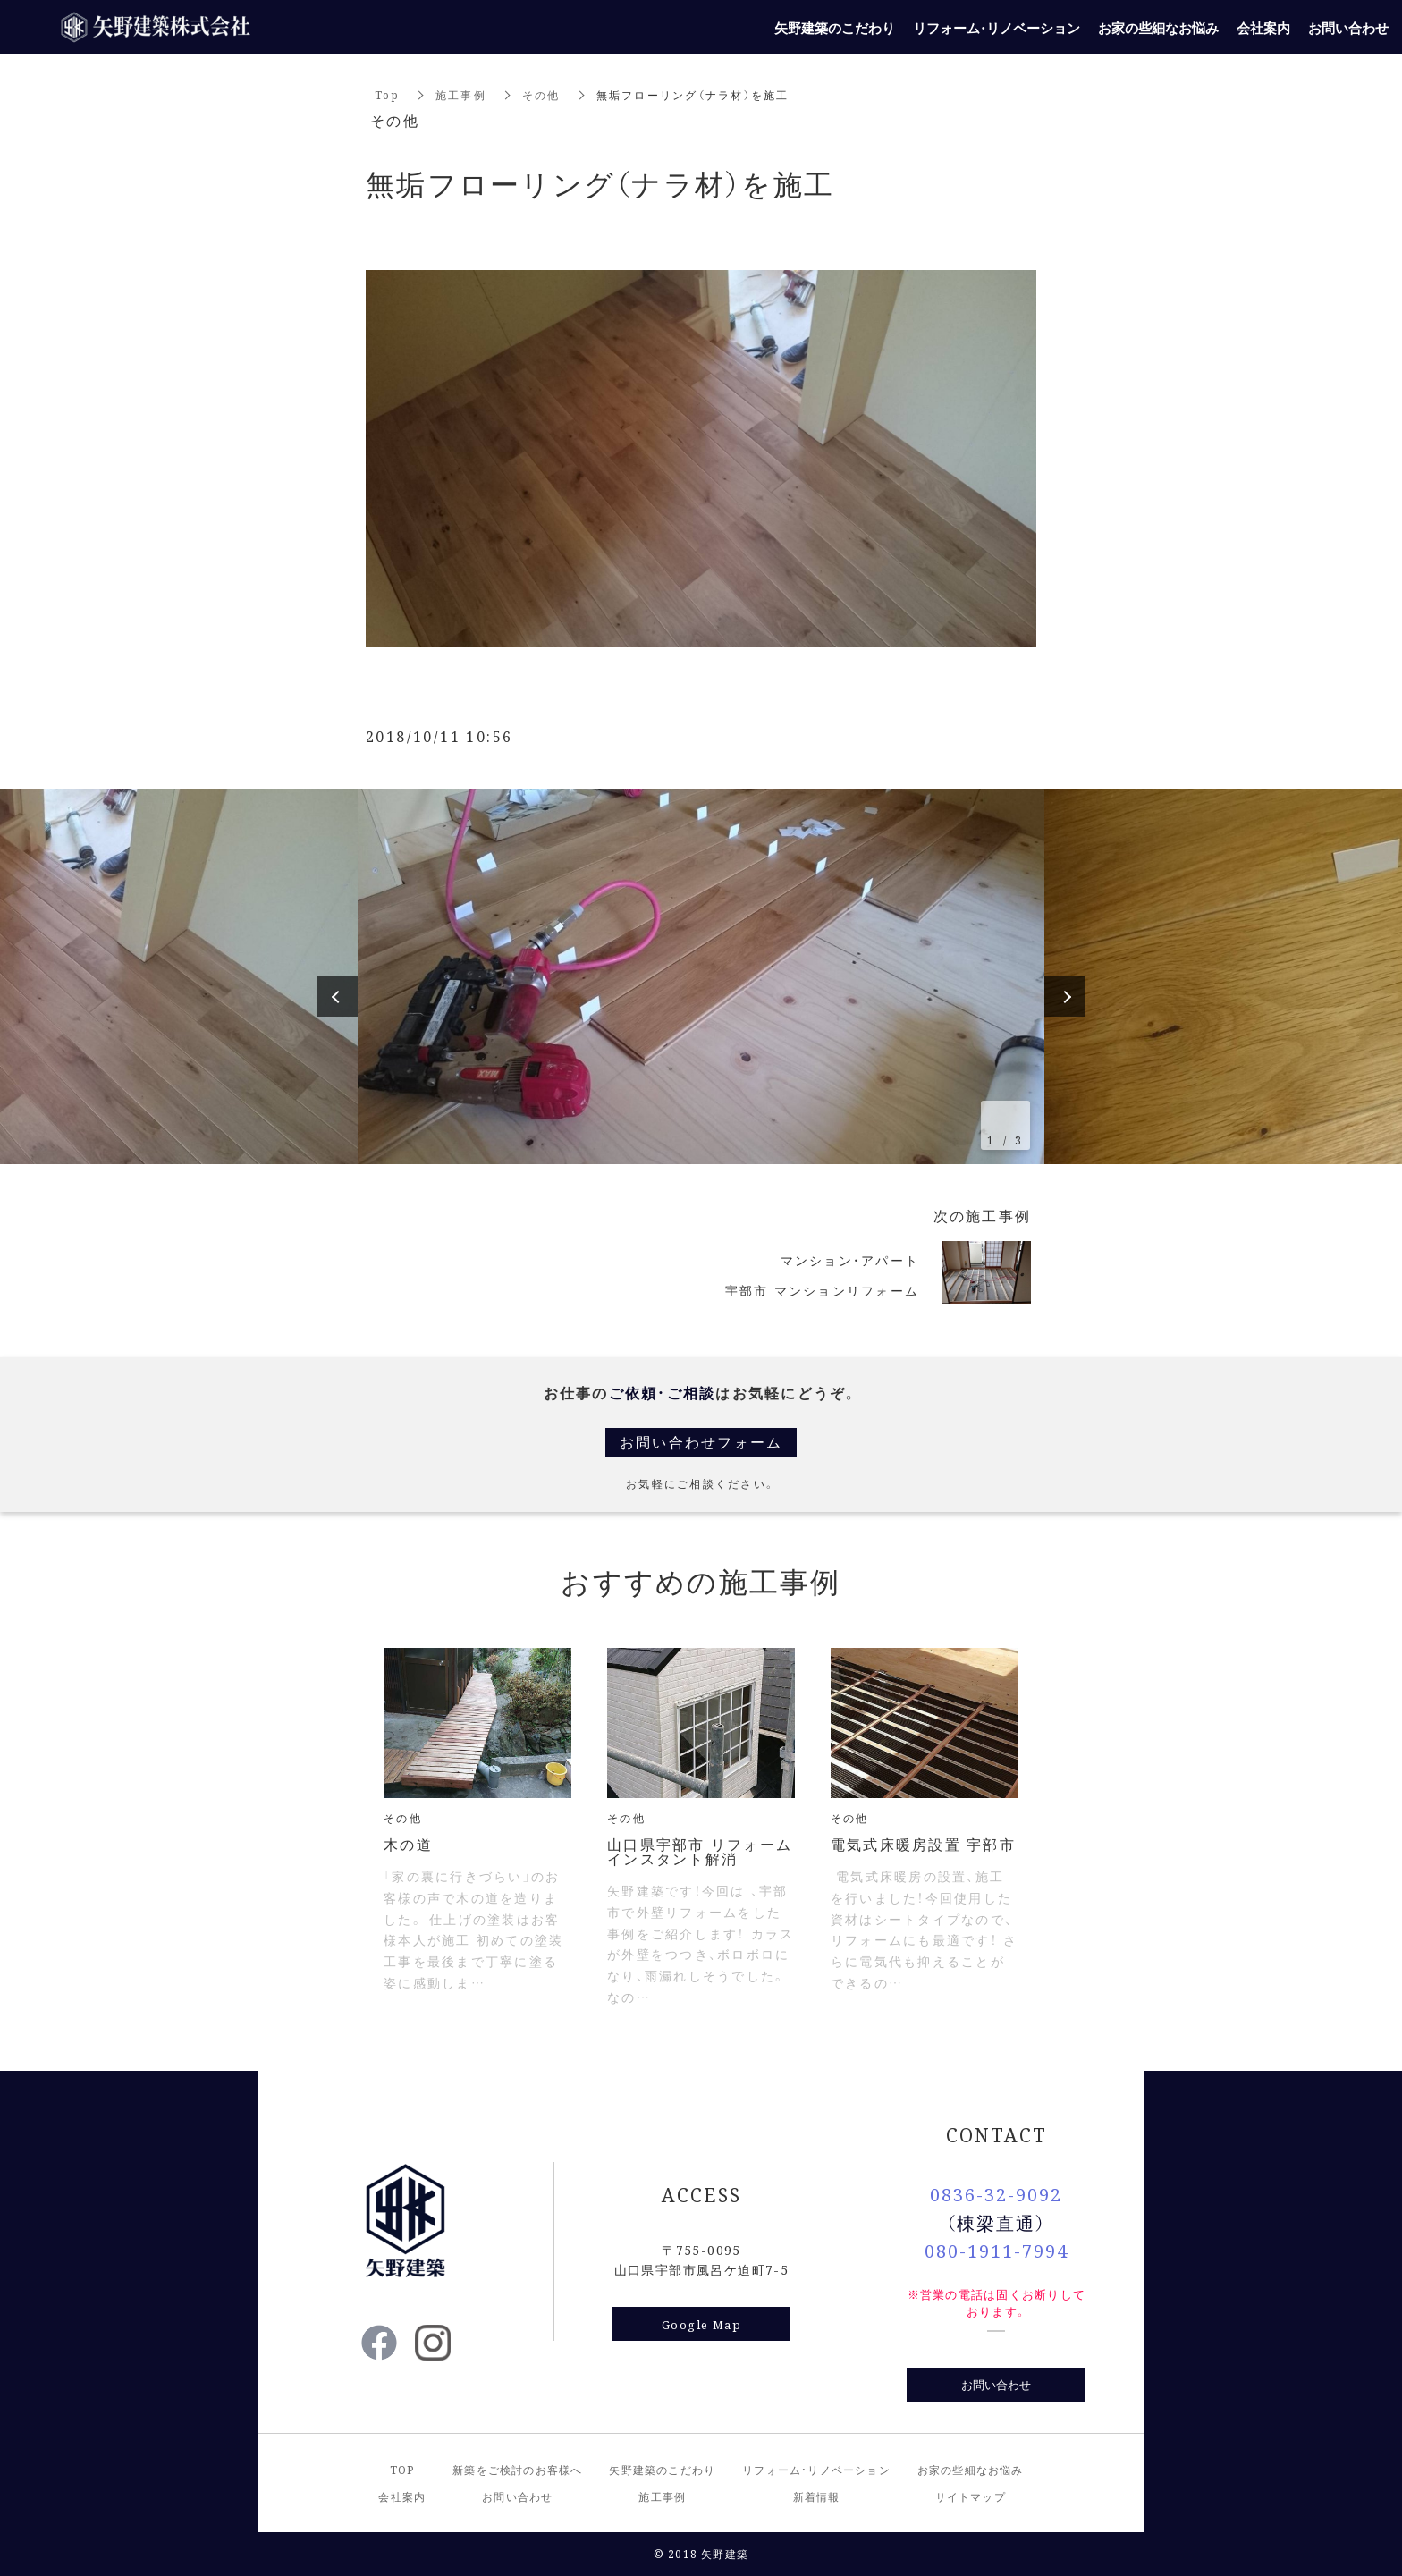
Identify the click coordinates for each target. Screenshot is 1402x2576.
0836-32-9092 (996, 2194)
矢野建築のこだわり (662, 2469)
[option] (701, 976)
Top (387, 94)
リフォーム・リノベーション (816, 2469)
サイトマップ (970, 2496)
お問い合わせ (996, 2384)
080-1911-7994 (996, 2250)
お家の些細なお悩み (970, 2469)
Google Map (701, 2324)
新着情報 (816, 2496)
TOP (402, 2469)
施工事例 (460, 94)
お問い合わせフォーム (701, 1442)
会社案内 (402, 2496)
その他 (541, 94)
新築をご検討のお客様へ (517, 2469)
